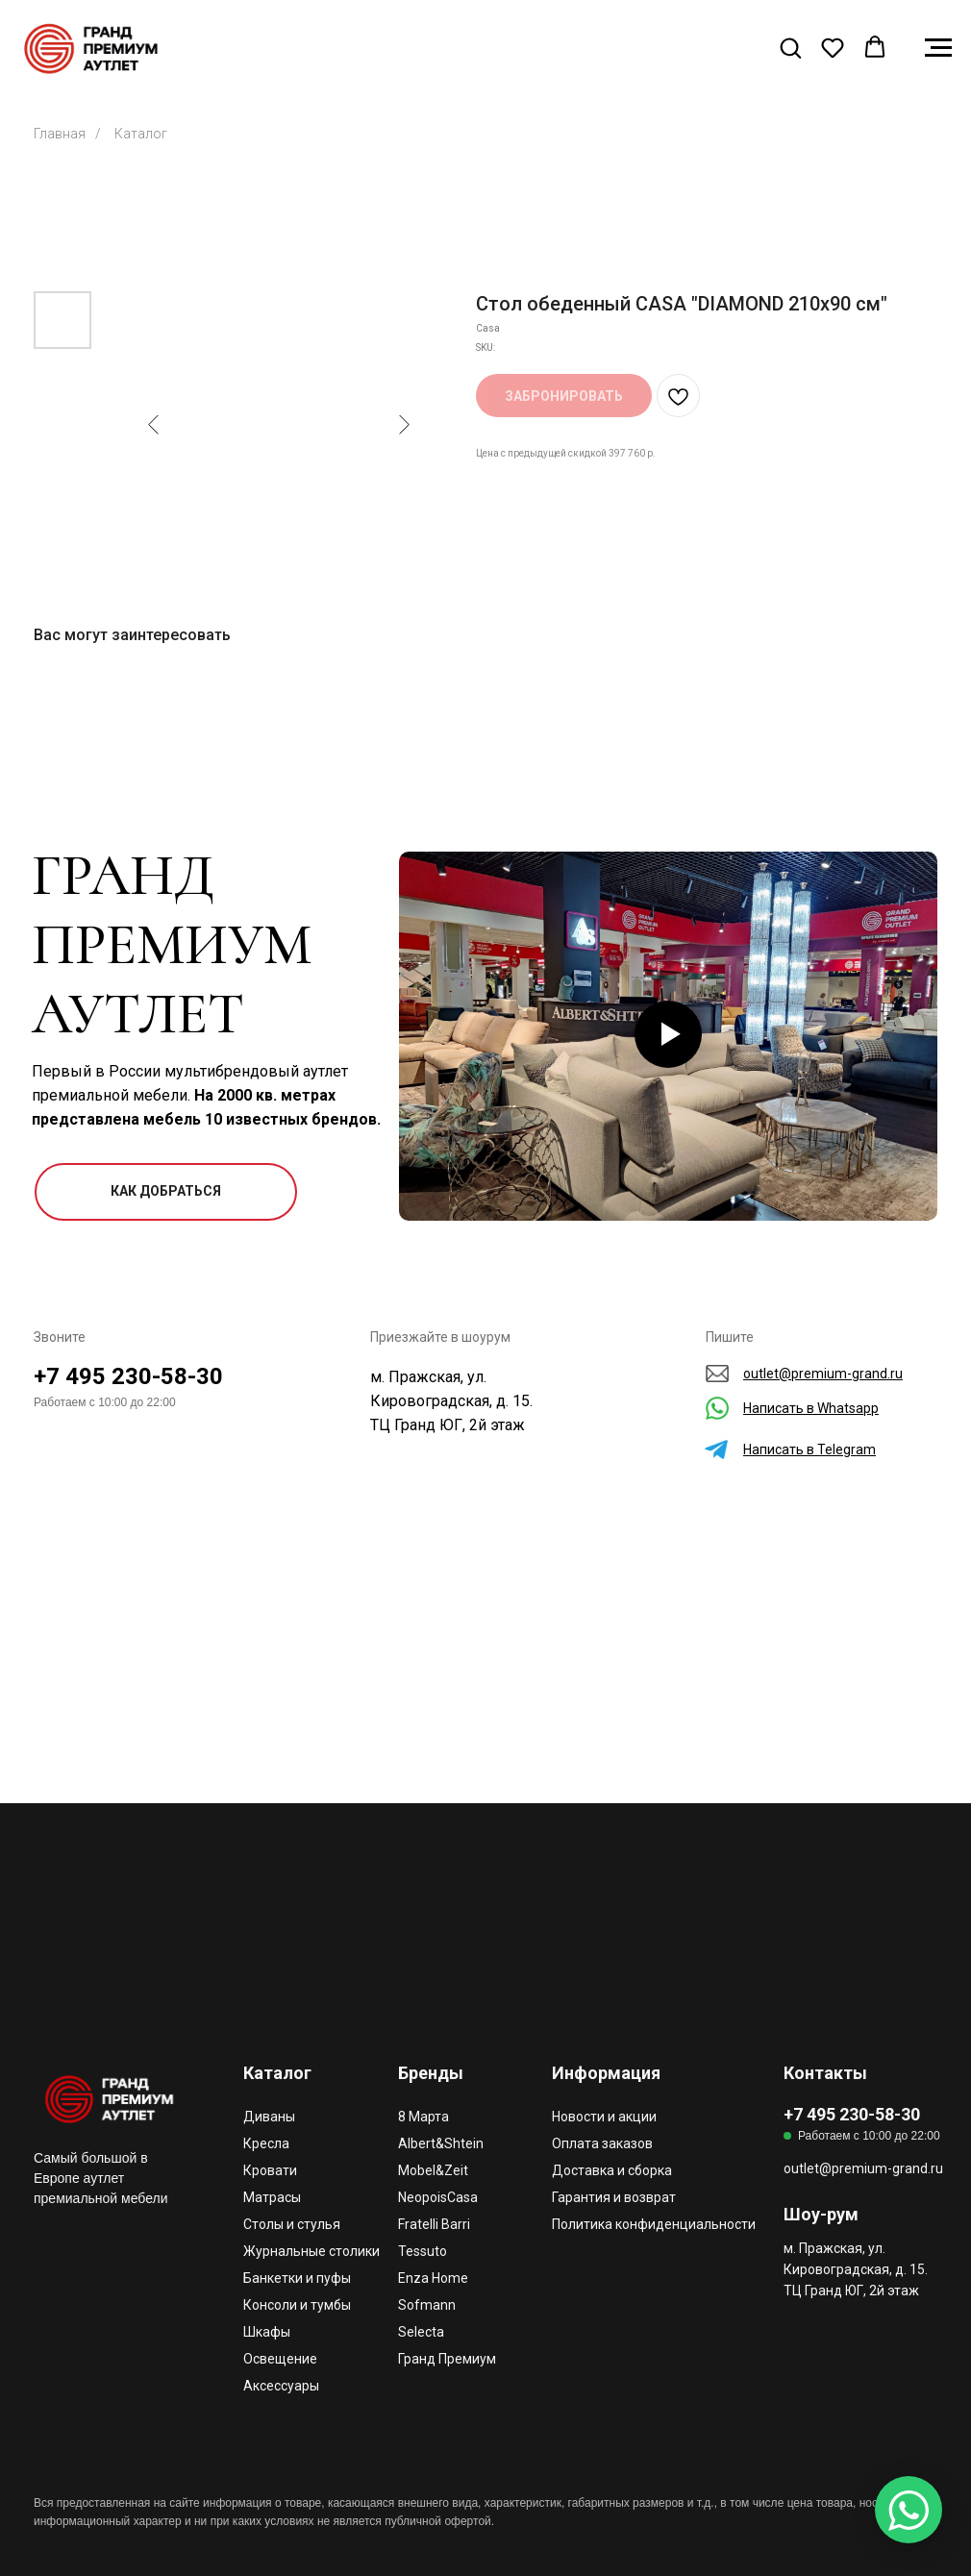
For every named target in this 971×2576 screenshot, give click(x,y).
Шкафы (266, 2332)
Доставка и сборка (612, 2170)
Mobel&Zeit (433, 2170)
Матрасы (272, 2197)
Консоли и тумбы (297, 2305)
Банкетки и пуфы (297, 2278)
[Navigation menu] (938, 48)
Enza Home (433, 2278)
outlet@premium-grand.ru (863, 2168)
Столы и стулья (291, 2224)
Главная (60, 133)
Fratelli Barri (434, 2224)
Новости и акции (604, 2116)
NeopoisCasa (438, 2197)
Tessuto (422, 2251)
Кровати (270, 2170)
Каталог (140, 133)
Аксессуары (281, 2385)
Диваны (269, 2116)
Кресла (266, 2143)
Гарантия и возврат (614, 2197)
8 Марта (423, 2116)
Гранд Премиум (447, 2358)
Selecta (421, 2332)
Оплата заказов (602, 2143)
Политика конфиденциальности (654, 2224)
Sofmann (427, 2305)
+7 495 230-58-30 (128, 1376)
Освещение (280, 2358)
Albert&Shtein (441, 2143)
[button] (790, 47)
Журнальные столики (311, 2251)
